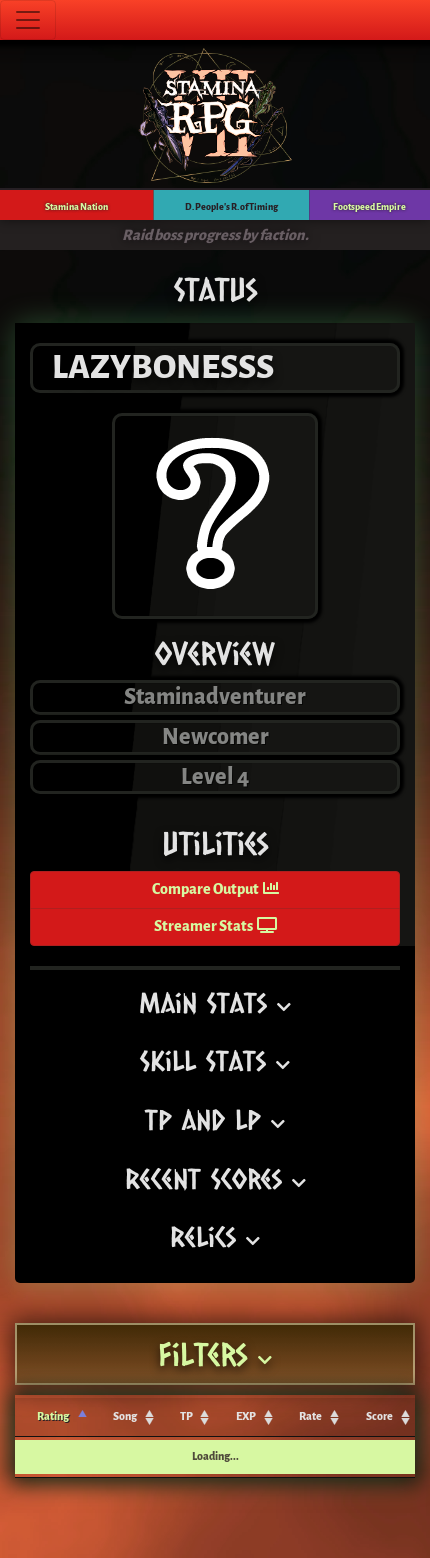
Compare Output (215, 889)
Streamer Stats (215, 926)
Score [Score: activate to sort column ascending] (379, 1416)
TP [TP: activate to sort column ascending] (186, 1416)
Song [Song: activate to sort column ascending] (125, 1416)
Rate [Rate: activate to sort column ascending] (310, 1416)
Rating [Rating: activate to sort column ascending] (53, 1416)
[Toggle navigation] (28, 20)
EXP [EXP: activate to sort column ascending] (246, 1416)
